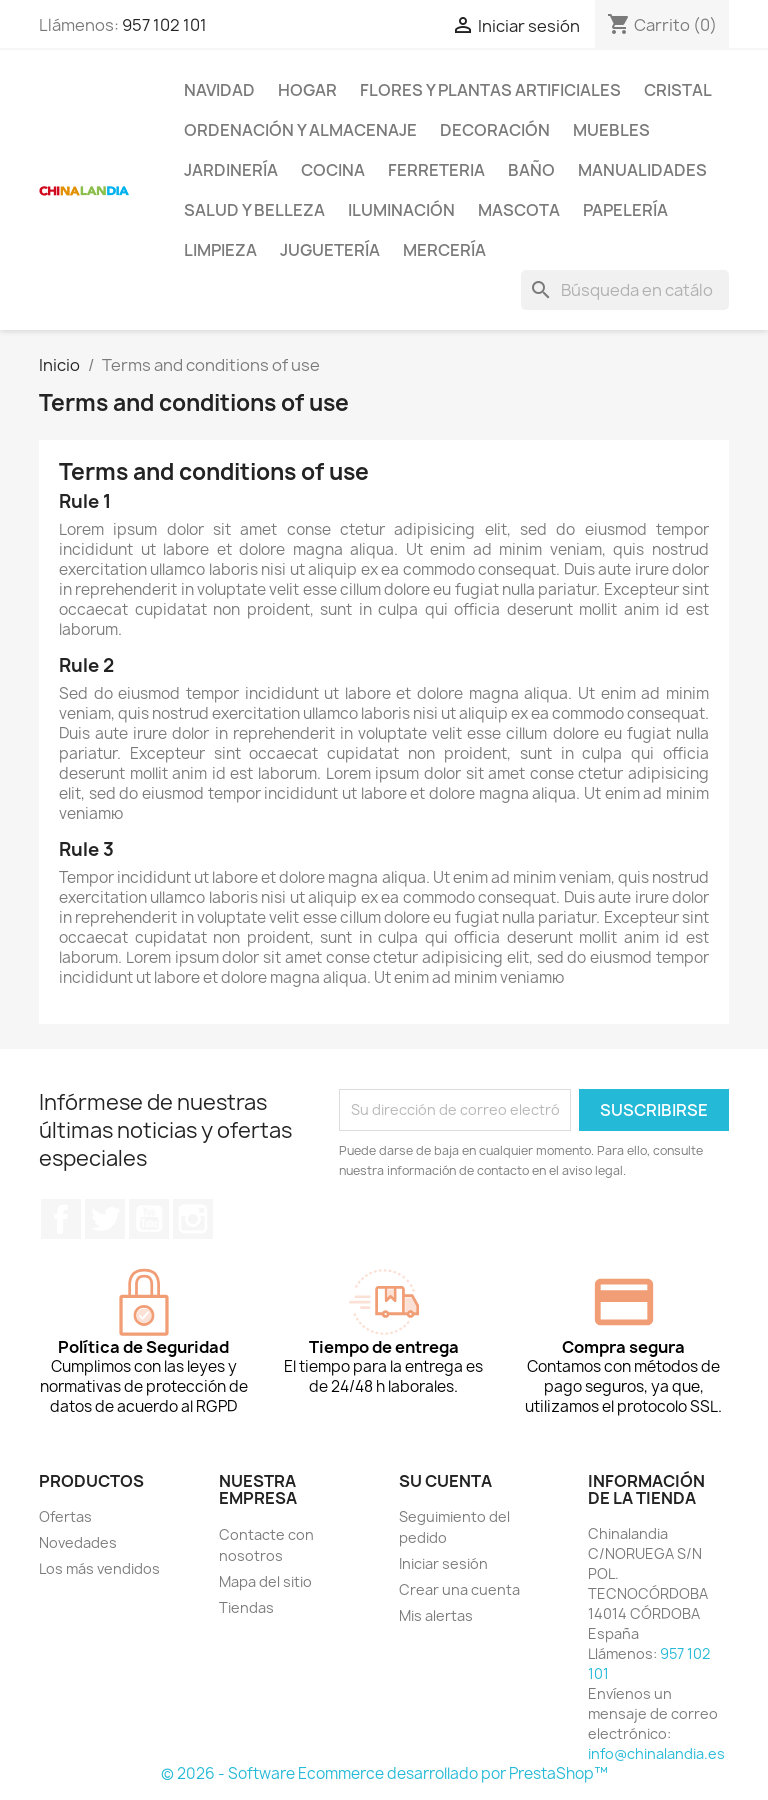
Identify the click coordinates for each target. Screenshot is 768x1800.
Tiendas (246, 1607)
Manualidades (642, 170)
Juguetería (330, 250)
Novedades (78, 1542)
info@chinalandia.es (656, 1753)
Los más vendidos (99, 1568)
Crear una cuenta (459, 1589)
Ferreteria (436, 170)
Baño (531, 170)
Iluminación (401, 210)
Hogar (307, 90)
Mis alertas (436, 1615)
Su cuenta (445, 1481)
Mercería (444, 250)
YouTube (149, 1219)
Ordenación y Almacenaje (300, 130)
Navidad (219, 90)
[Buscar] (625, 290)
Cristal (678, 90)
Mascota (519, 210)
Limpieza (220, 250)
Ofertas (65, 1516)
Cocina (333, 170)
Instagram (193, 1219)
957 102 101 (164, 25)
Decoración (495, 130)
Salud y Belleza (254, 210)
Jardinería (231, 170)
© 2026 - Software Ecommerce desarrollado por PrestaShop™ (384, 1773)
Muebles (611, 130)
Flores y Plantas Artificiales (490, 90)
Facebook (61, 1219)
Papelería (625, 210)
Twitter (105, 1219)
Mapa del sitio (265, 1581)
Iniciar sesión (443, 1563)
